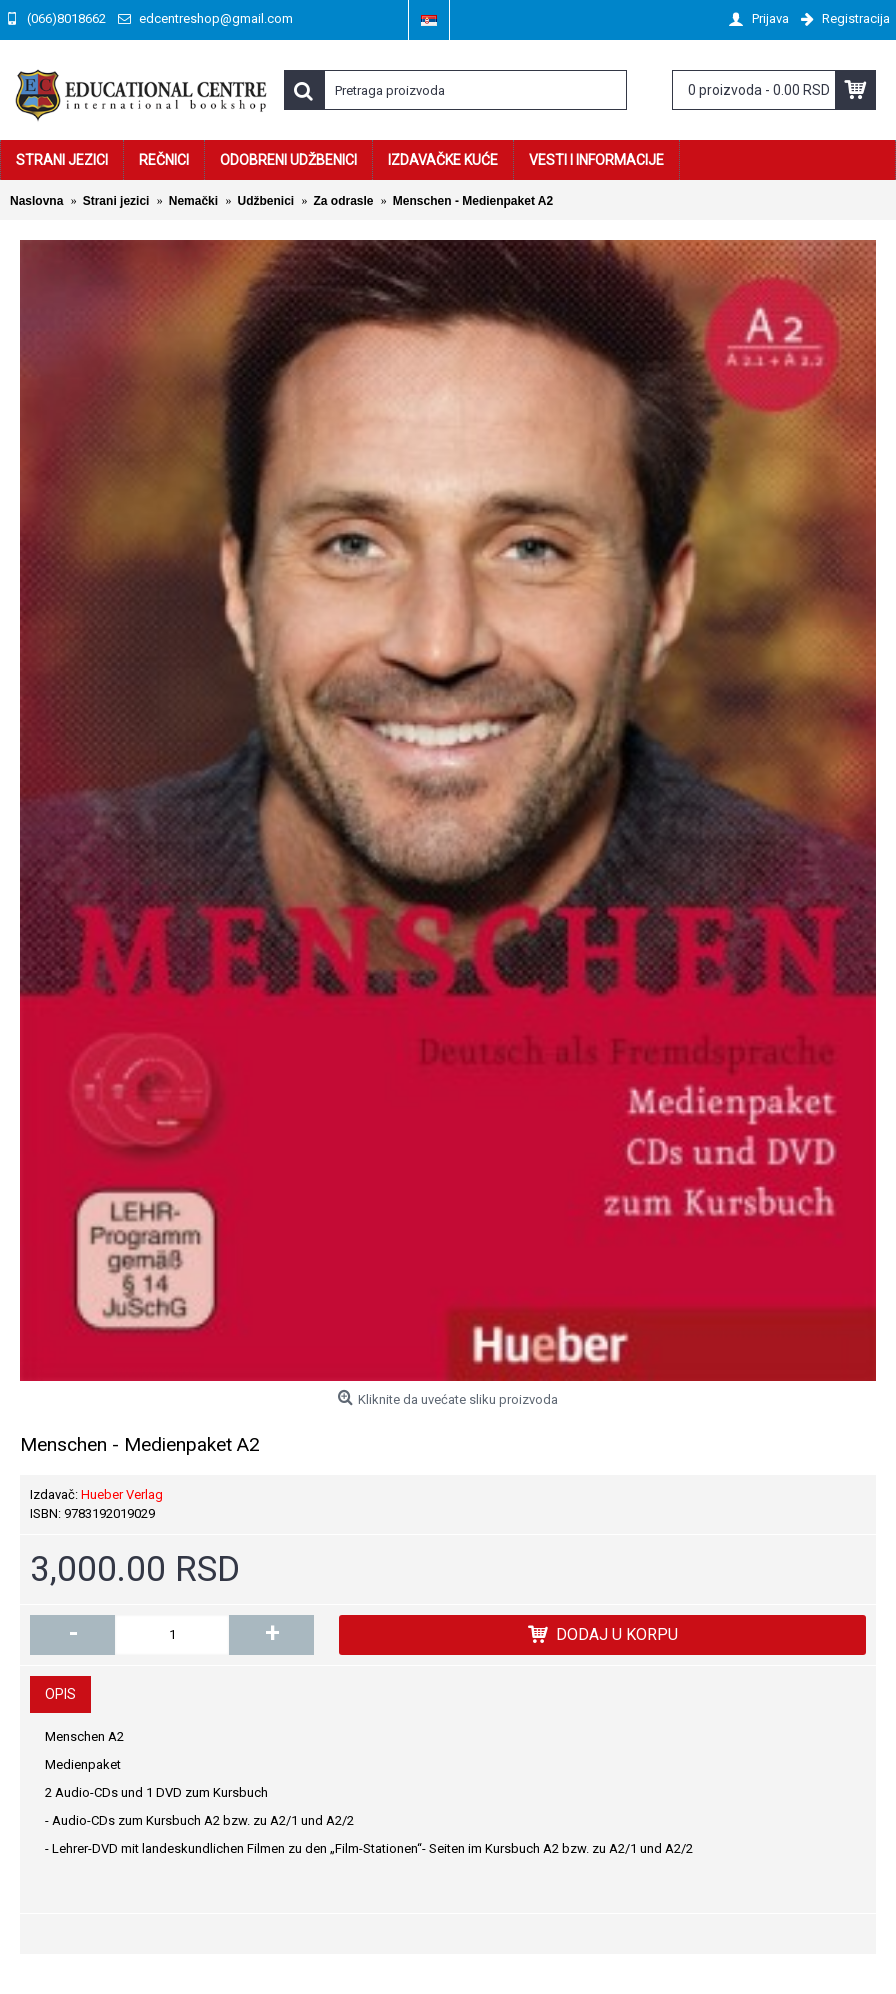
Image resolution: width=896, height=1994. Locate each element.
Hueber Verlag (122, 1494)
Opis (60, 1694)
